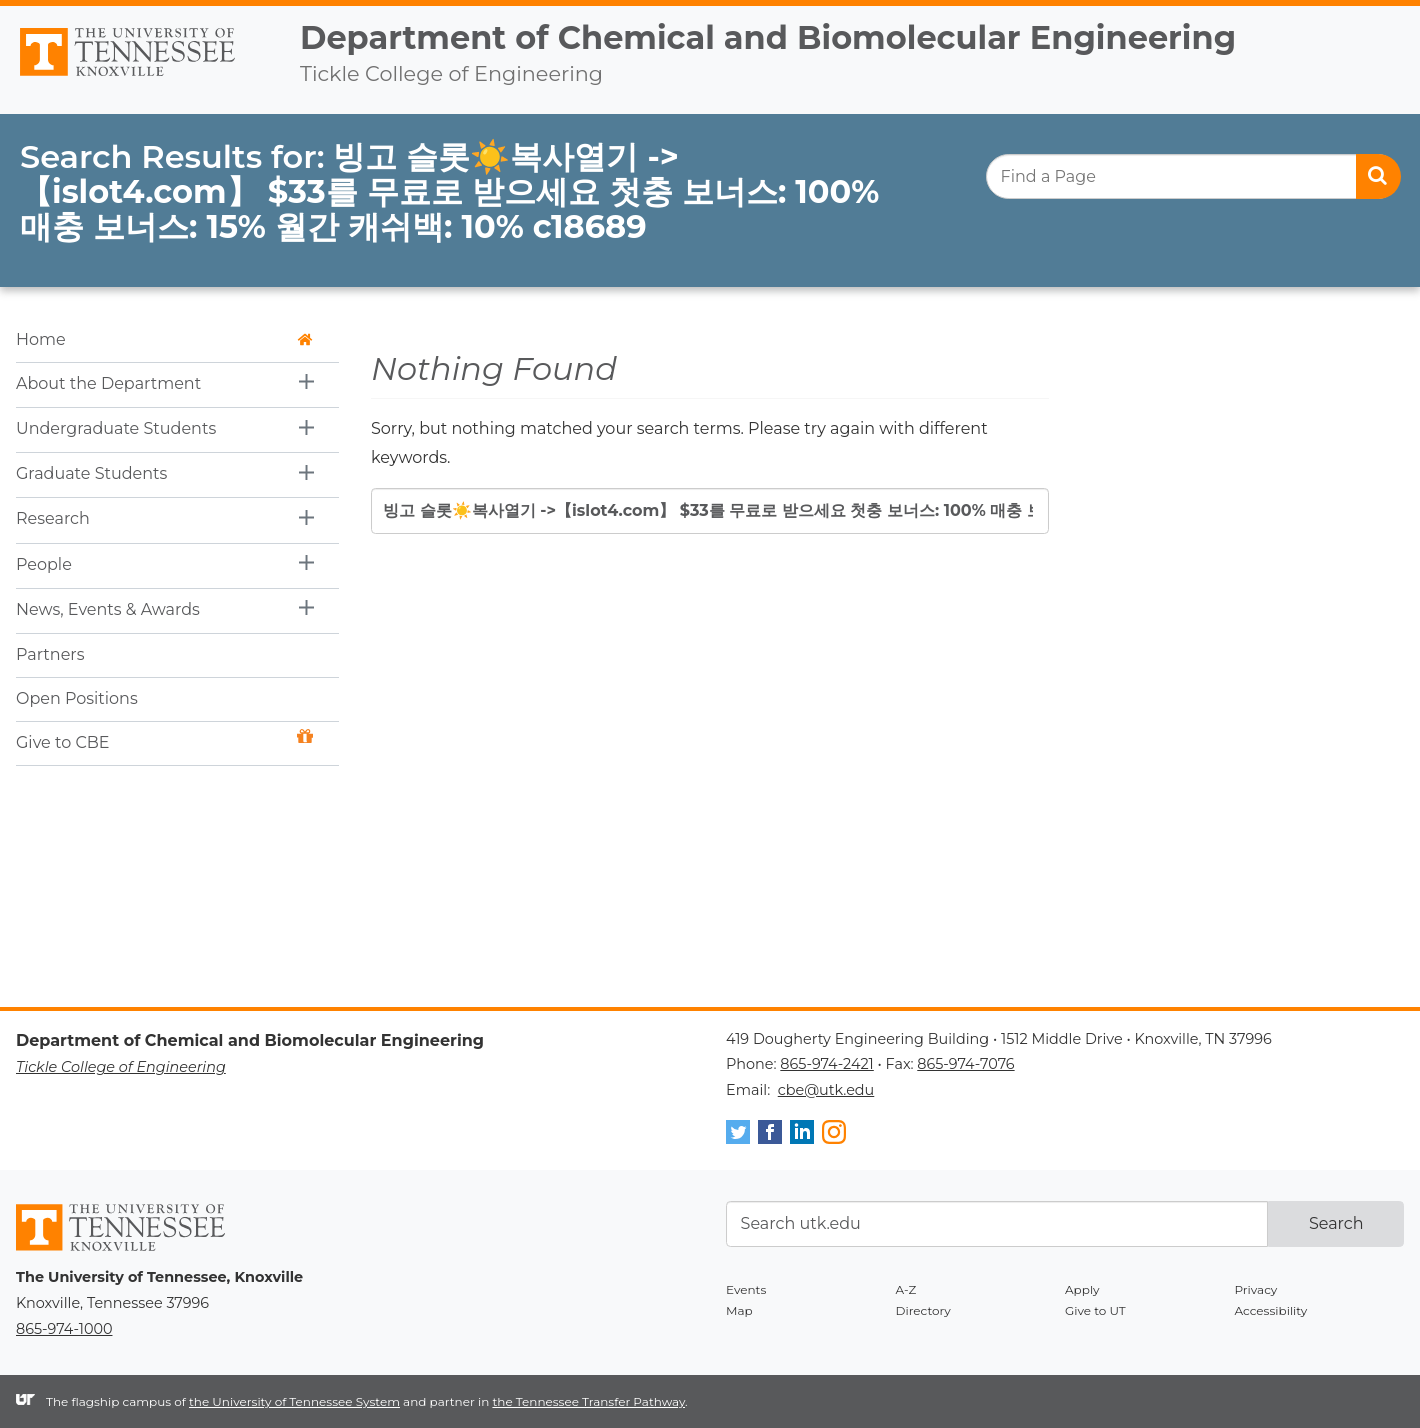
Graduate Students (91, 473)
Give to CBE (164, 740)
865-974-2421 (826, 1064)
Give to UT (1095, 1310)
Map (739, 1310)
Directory (923, 1310)
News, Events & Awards (108, 609)
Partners (50, 654)
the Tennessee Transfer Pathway (588, 1401)
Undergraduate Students (116, 428)
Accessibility (1271, 1310)
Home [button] (164, 339)
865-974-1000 (64, 1329)
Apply (1082, 1289)
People (44, 564)
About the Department (108, 383)
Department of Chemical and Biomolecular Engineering (768, 37)
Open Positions (77, 698)
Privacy (1256, 1289)
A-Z (906, 1289)
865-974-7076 (965, 1064)
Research (53, 518)
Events (746, 1289)
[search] (1193, 176)
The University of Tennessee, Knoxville (142, 77)
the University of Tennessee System (294, 1401)
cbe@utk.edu (826, 1090)
